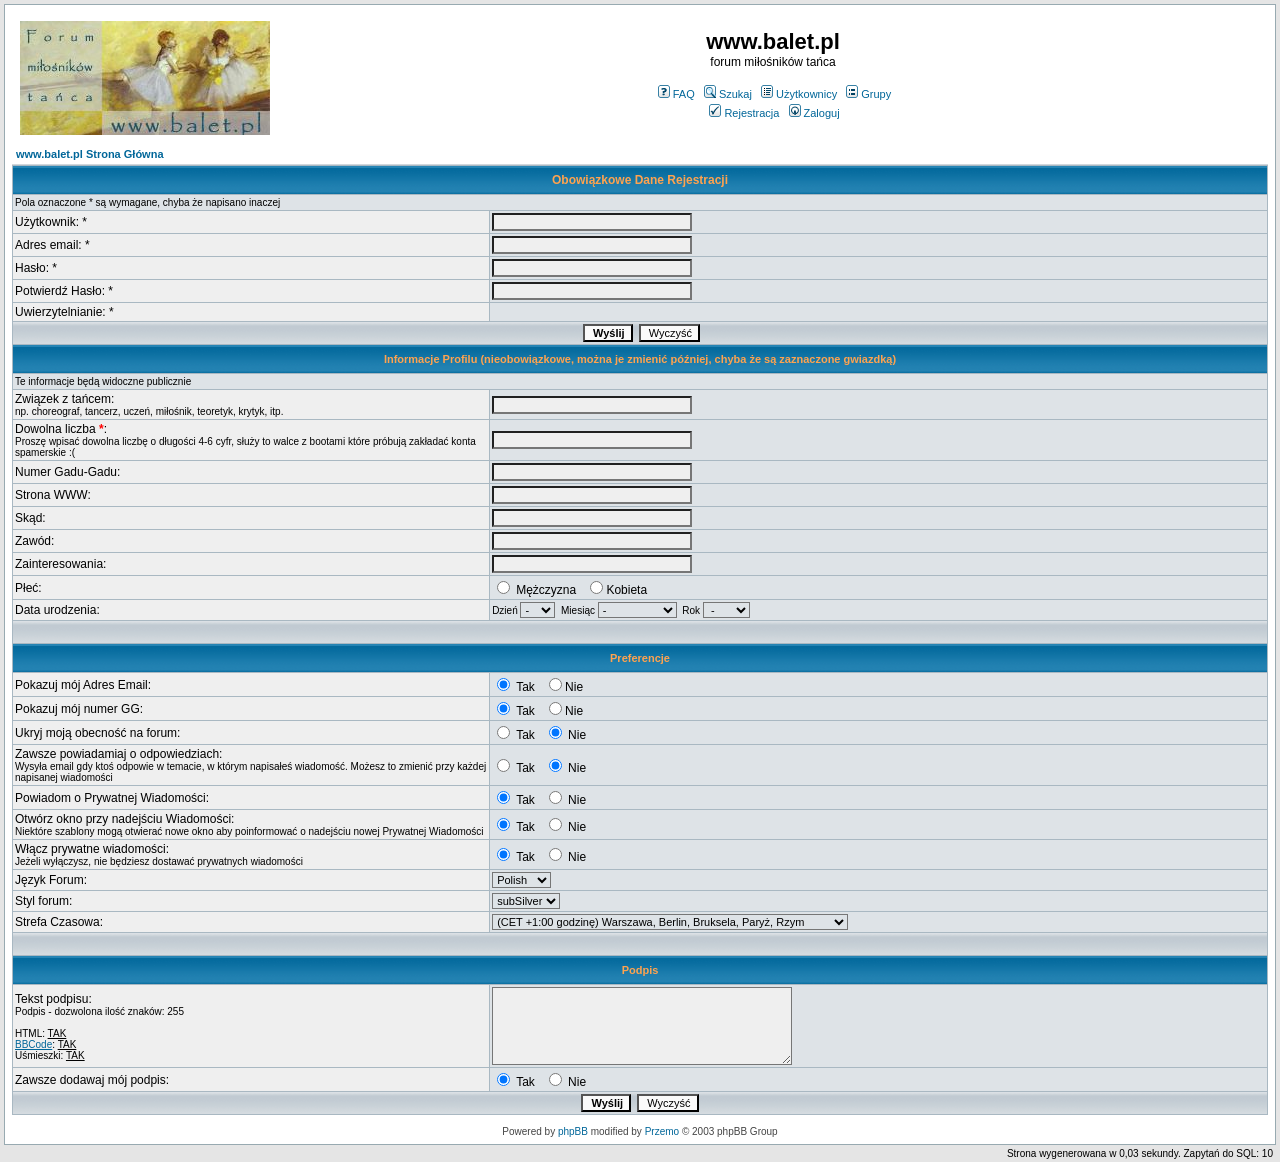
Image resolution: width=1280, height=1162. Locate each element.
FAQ (676, 94)
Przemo (662, 1131)
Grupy (868, 94)
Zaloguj (814, 113)
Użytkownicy (799, 94)
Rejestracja (744, 113)
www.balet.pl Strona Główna (90, 154)
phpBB (573, 1131)
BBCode (33, 1044)
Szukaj (728, 94)
